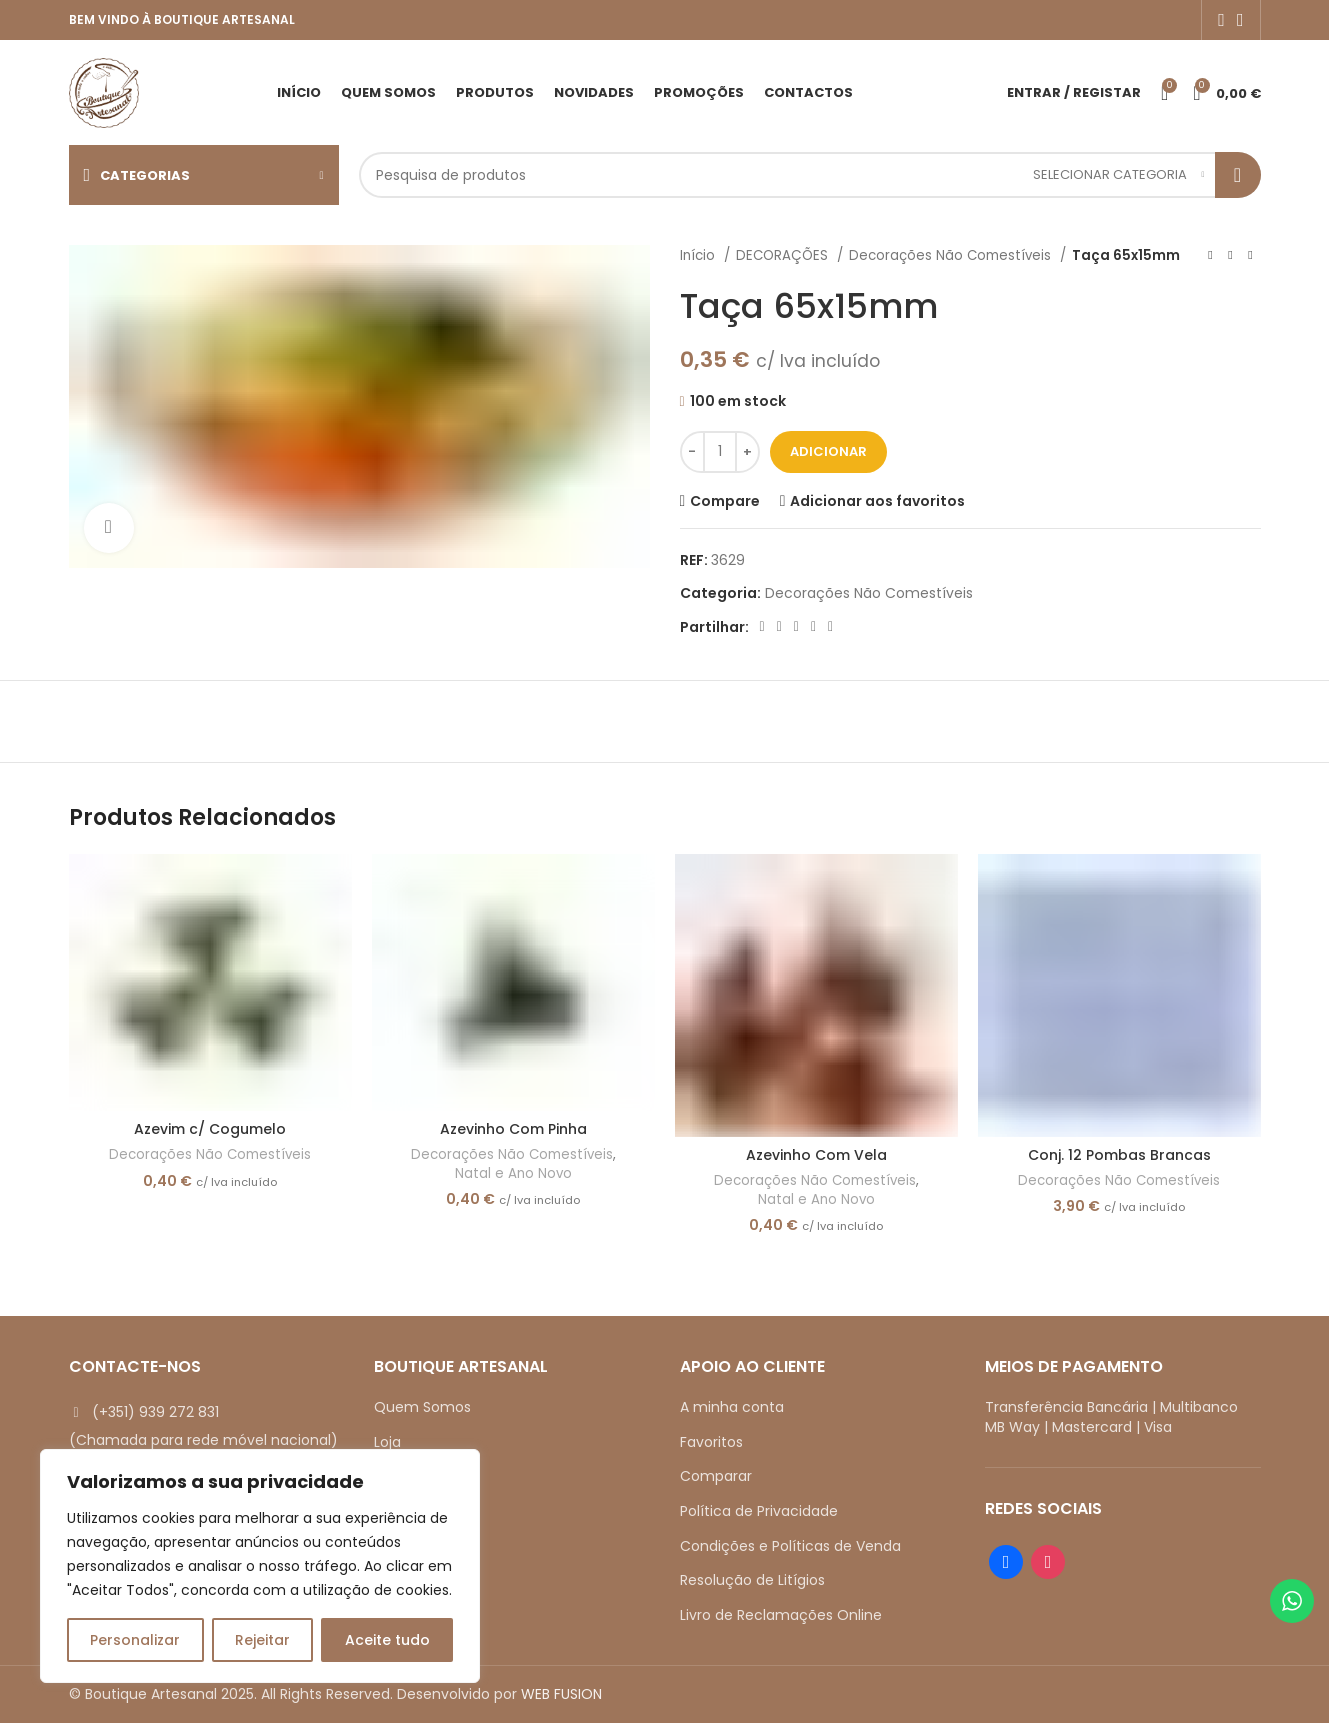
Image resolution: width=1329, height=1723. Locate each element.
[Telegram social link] (830, 627)
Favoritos (711, 1442)
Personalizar (135, 1640)
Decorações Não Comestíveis (952, 255)
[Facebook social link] (1221, 20)
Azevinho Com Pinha (513, 1129)
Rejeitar (262, 1640)
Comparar (716, 1476)
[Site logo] (104, 91)
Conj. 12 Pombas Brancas (1119, 1155)
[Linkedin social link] (813, 627)
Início (699, 255)
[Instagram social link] (1240, 20)
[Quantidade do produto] (720, 452)
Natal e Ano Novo (513, 1174)
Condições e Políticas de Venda (790, 1546)
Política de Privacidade (759, 1511)
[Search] (810, 175)
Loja (387, 1442)
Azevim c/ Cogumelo (210, 1129)
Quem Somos (422, 1407)
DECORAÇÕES (784, 255)
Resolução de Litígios (752, 1580)
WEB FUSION (561, 1694)
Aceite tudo (387, 1640)
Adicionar (828, 451)
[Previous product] (1211, 256)
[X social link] (779, 627)
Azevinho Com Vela (816, 1155)
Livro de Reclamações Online (781, 1615)
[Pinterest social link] (796, 627)
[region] (260, 1566)
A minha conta (732, 1407)
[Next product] (1251, 256)
